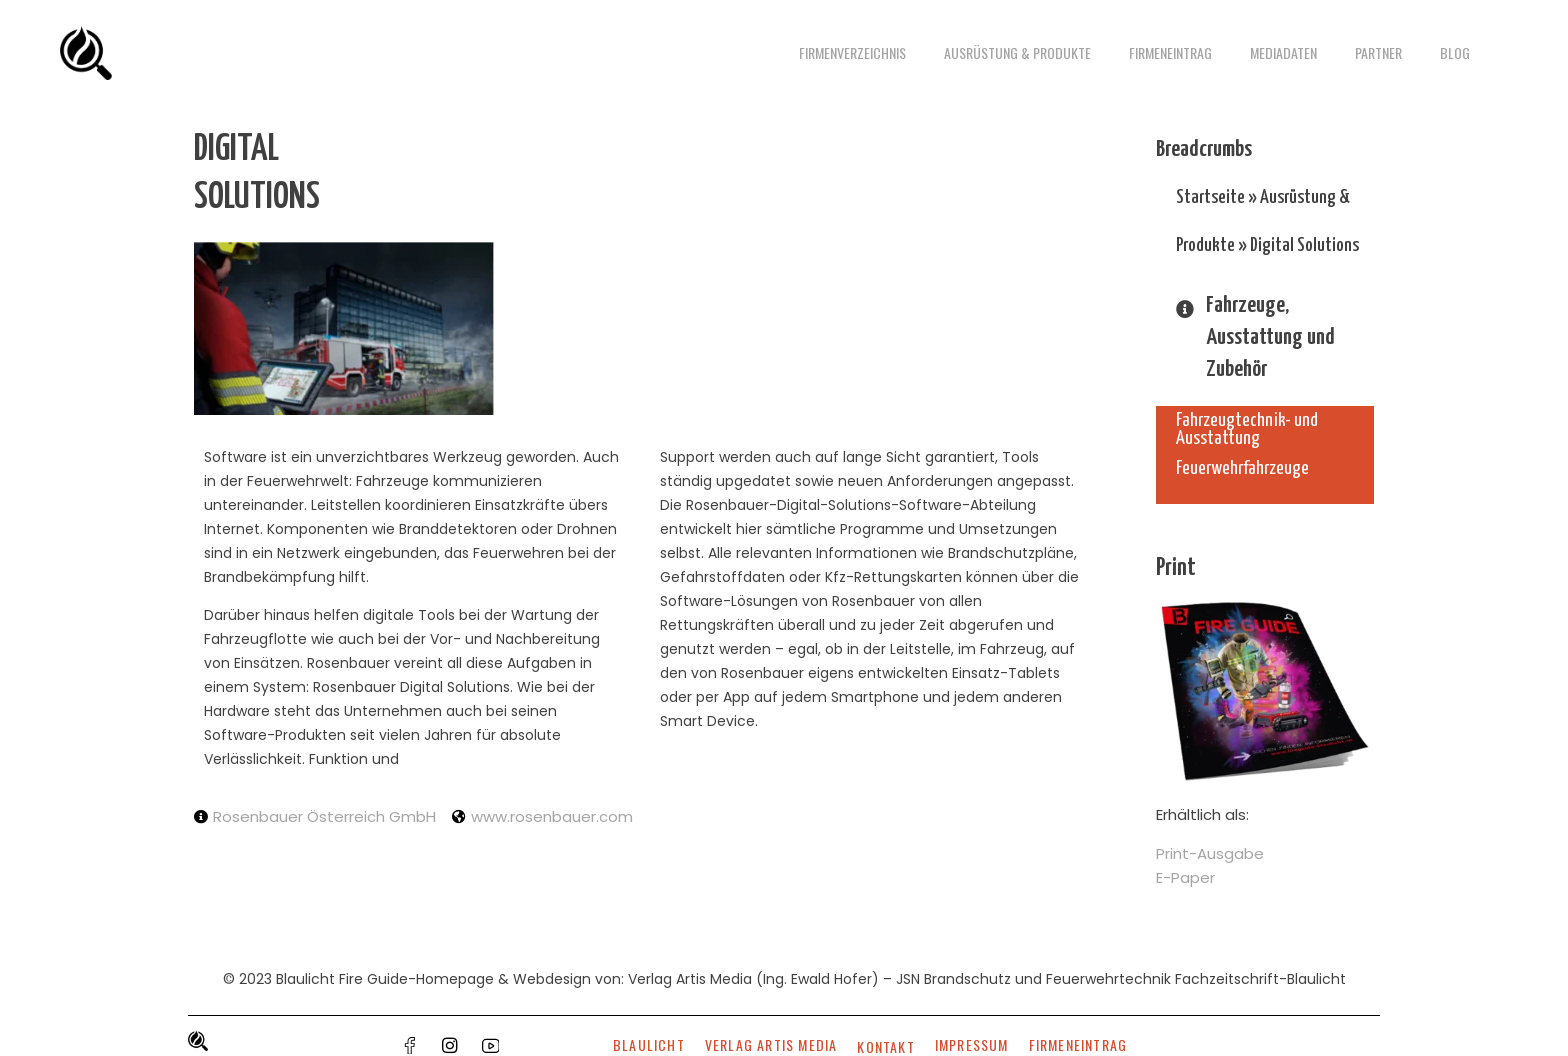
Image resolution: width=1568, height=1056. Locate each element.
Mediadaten (1283, 52)
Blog (1455, 52)
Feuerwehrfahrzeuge (1242, 468)
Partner (1378, 52)
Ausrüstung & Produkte (1017, 52)
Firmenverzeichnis (852, 52)
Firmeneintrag (1170, 52)
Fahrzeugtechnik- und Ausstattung (1247, 429)
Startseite (1210, 197)
